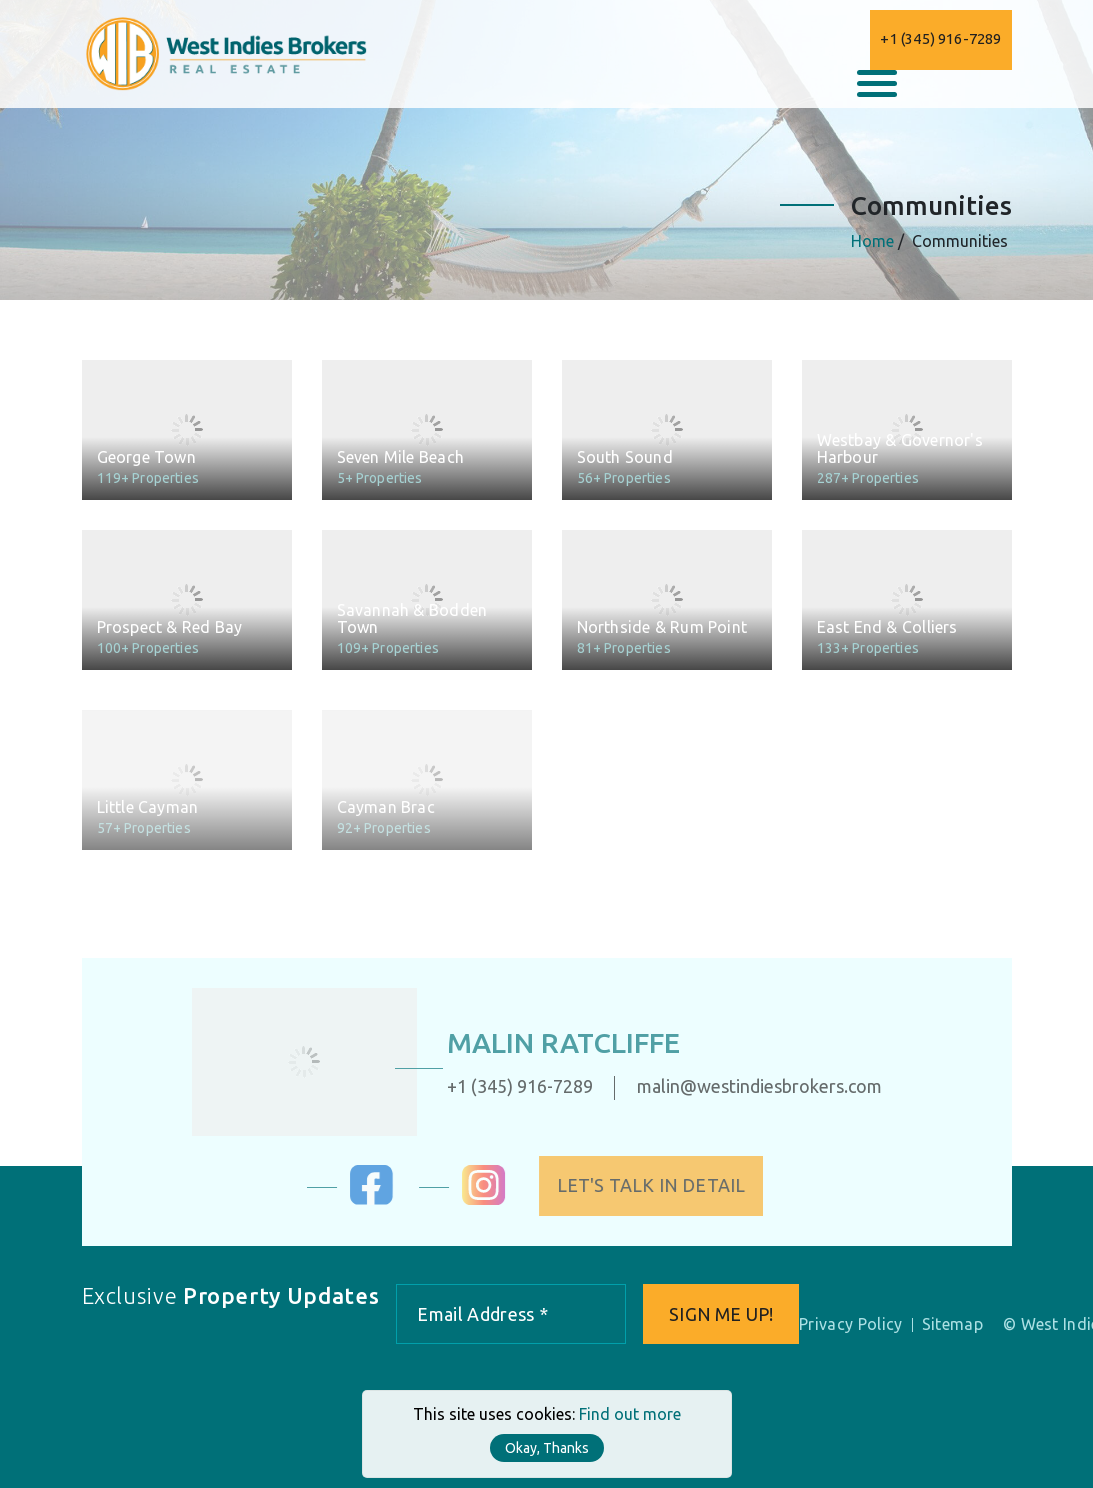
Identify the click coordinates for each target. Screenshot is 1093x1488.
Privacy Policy (850, 1324)
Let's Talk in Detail (663, 1185)
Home (873, 241)
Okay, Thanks (547, 1448)
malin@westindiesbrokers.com (746, 1086)
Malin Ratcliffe (550, 1042)
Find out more (630, 1414)
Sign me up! (721, 1314)
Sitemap (952, 1324)
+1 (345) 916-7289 (940, 38)
